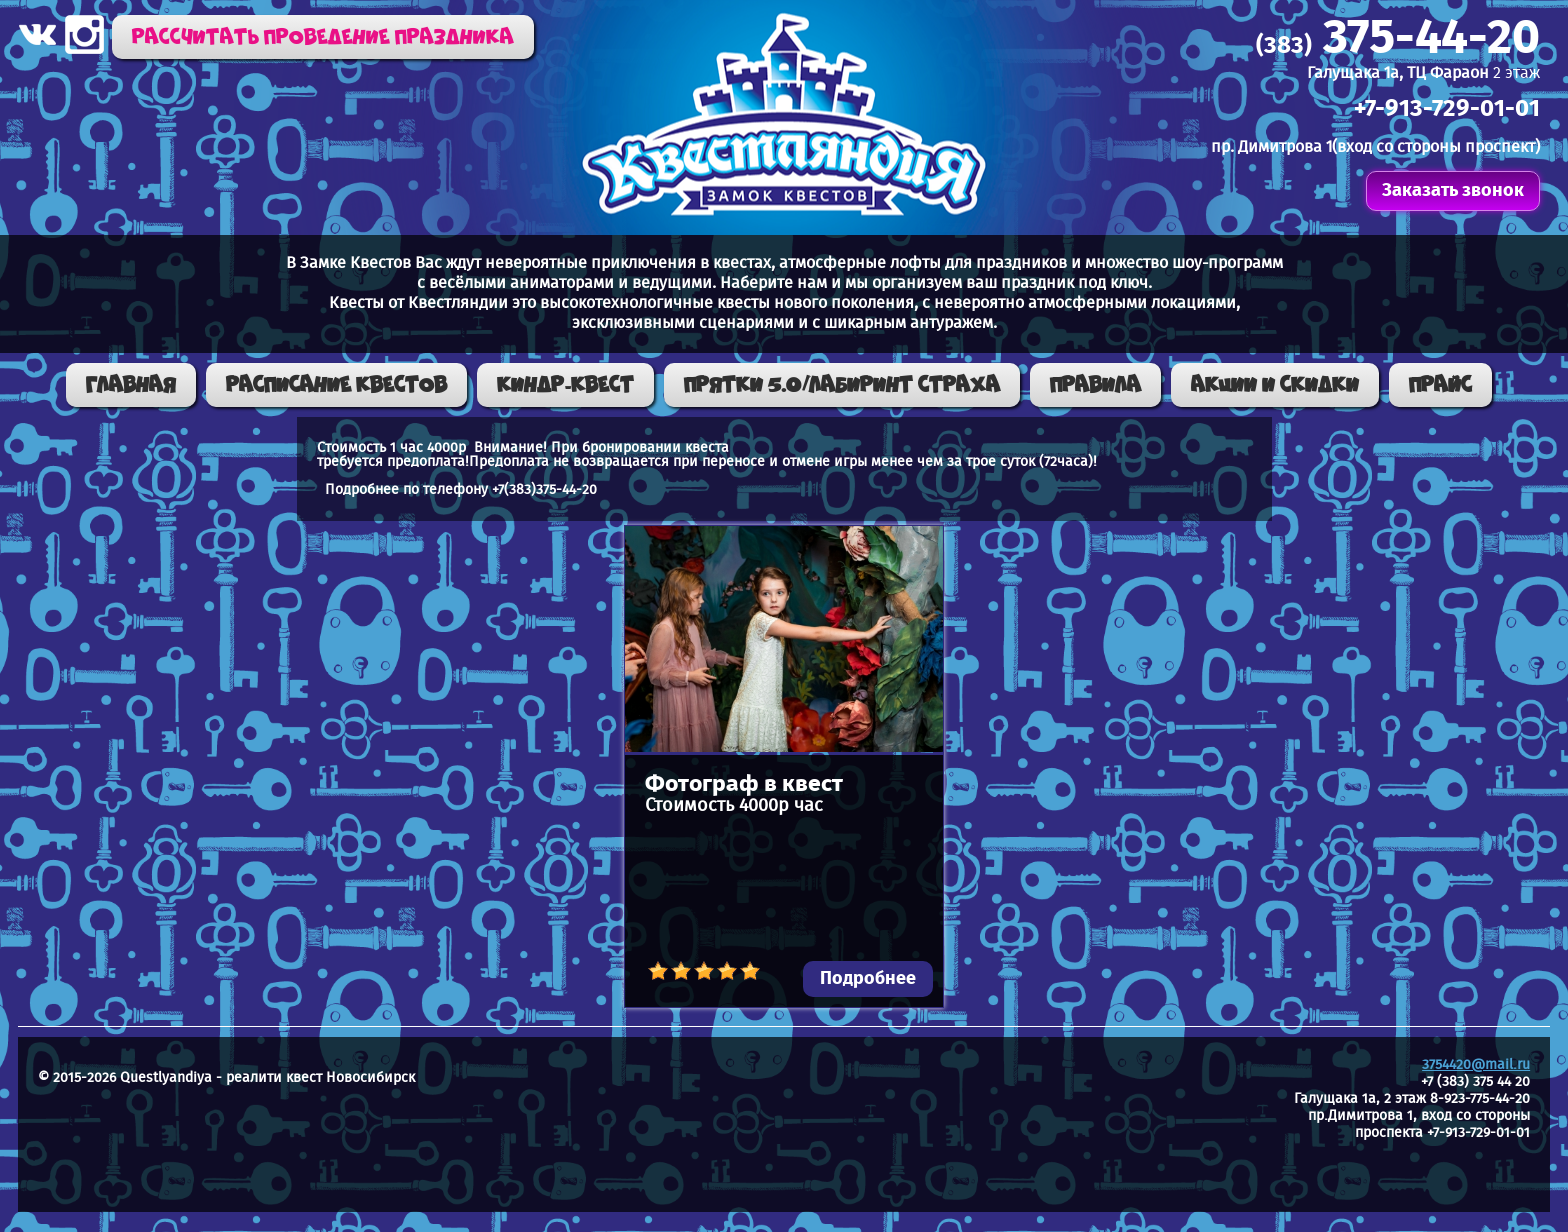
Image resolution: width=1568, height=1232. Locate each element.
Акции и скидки (1275, 385)
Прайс (1440, 385)
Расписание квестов (336, 385)
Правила (1095, 385)
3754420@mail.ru (1476, 1065)
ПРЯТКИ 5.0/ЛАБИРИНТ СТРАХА (842, 385)
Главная (131, 385)
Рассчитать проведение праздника (323, 37)
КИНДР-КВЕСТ (565, 385)
